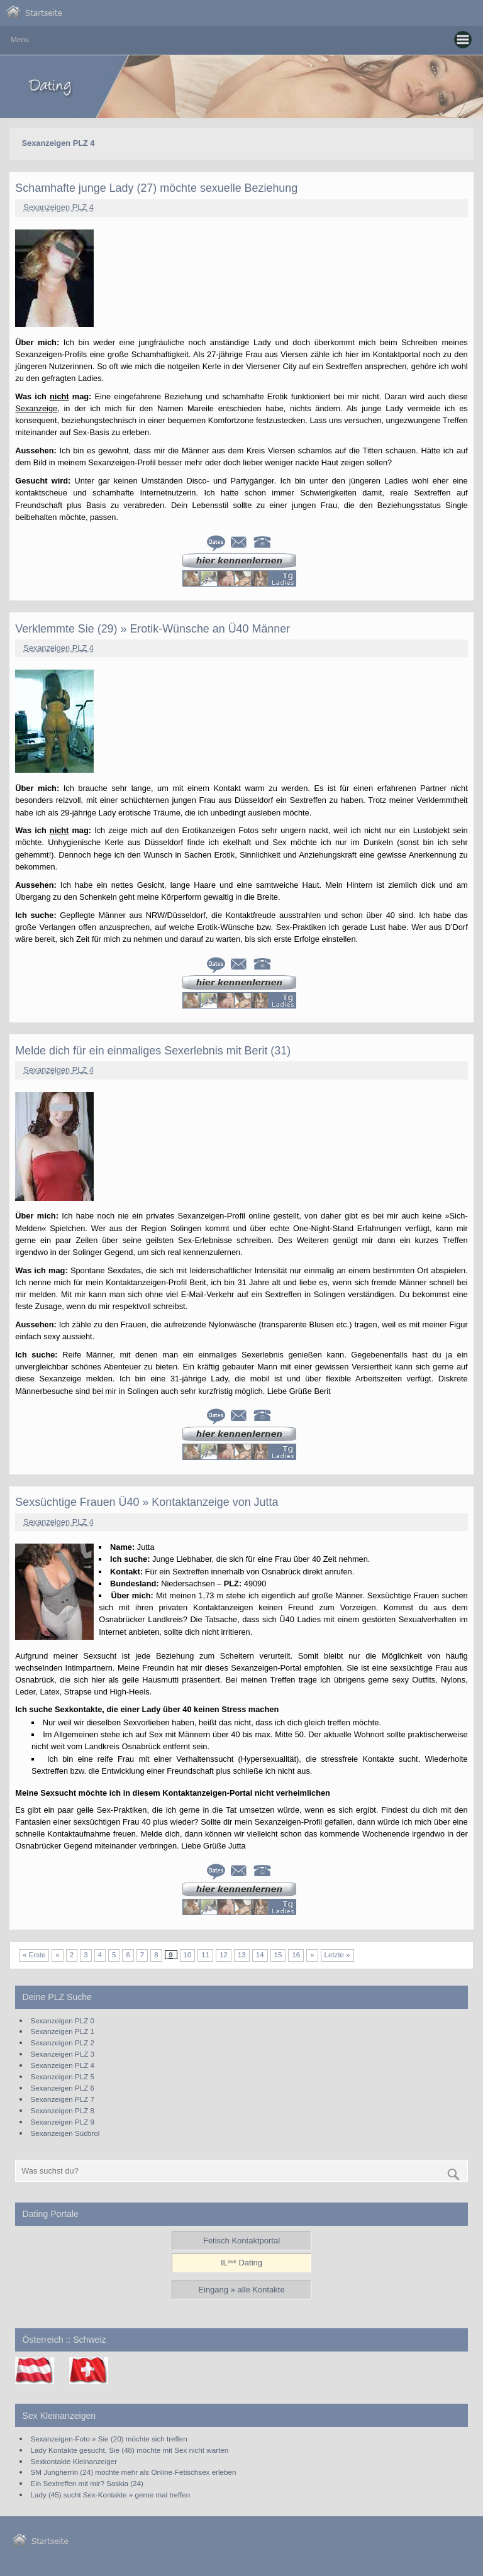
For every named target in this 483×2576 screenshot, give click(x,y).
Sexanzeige (36, 408)
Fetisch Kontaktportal (241, 2240)
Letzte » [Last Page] (337, 1955)
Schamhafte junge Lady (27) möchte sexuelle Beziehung (156, 188)
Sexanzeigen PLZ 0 (62, 2020)
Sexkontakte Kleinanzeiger (74, 2461)
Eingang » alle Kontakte (241, 2289)
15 (278, 1955)
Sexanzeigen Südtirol (65, 2133)
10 (188, 1955)
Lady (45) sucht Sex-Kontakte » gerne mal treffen (111, 2494)
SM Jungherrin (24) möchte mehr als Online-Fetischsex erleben (133, 2472)
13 (242, 1955)
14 (260, 1955)
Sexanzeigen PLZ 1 (62, 2031)
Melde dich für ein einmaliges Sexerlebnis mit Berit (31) (153, 1050)
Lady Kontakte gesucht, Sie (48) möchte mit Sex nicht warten (130, 2450)
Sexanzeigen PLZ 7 (62, 2099)
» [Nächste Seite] (312, 1955)
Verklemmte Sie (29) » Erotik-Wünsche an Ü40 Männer (152, 628)
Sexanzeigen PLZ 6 (62, 2088)
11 (205, 1955)
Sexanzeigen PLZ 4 (58, 207)
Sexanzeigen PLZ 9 (62, 2122)
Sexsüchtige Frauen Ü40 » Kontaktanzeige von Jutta (146, 1502)
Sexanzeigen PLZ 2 (62, 2042)
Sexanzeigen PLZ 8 (62, 2110)
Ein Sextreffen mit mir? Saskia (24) (87, 2483)
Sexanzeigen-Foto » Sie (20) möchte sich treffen (109, 2439)
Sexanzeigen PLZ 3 (62, 2054)
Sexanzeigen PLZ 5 (62, 2076)
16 (296, 1955)
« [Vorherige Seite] (57, 1955)
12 (223, 1955)
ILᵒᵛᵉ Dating (241, 2262)
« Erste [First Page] (34, 1955)
